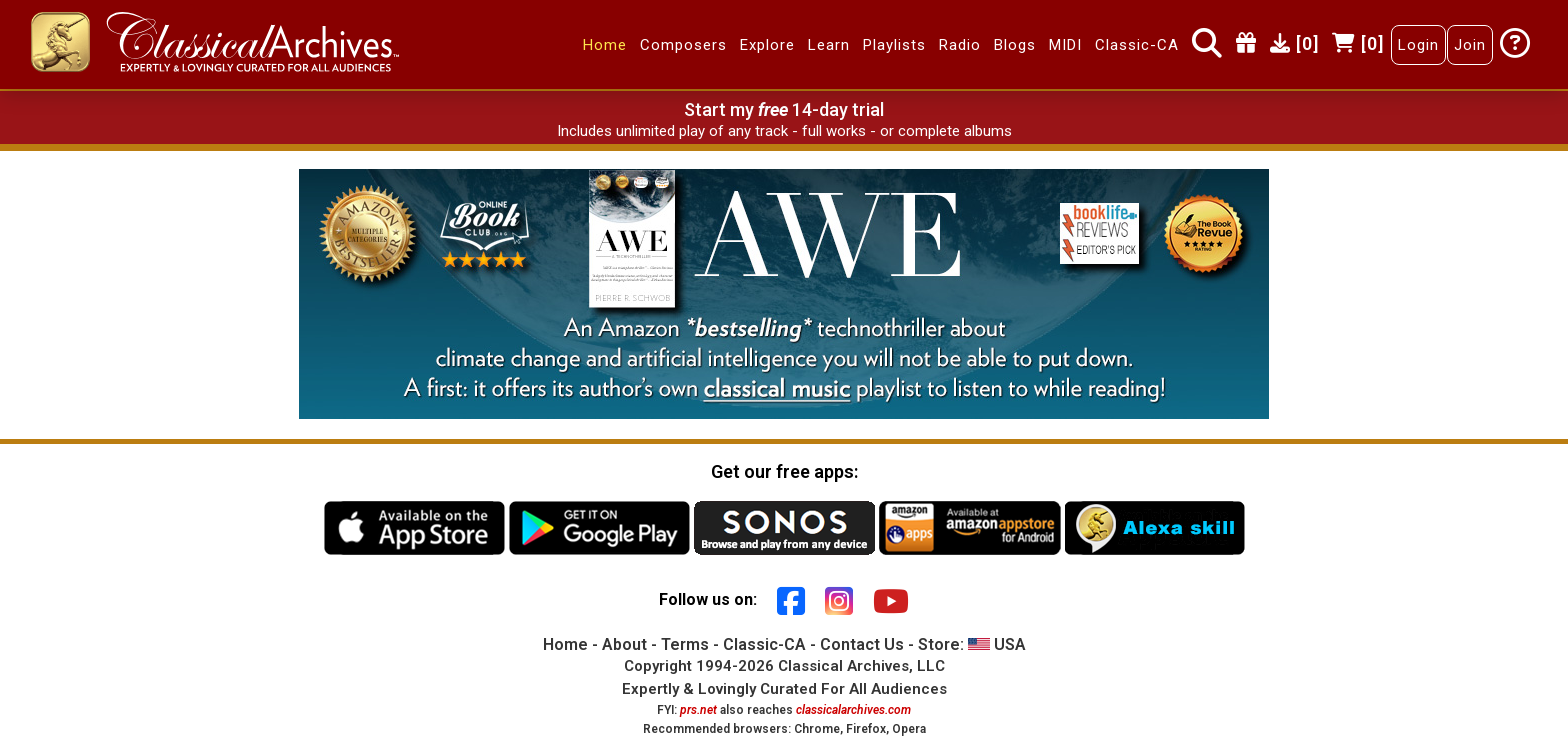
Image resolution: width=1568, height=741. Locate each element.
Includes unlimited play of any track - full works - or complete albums (784, 131)
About (624, 644)
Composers (683, 45)
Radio (960, 45)
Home (605, 45)
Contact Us (862, 644)
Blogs (1015, 45)
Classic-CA (1137, 45)
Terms (685, 644)
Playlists (894, 45)
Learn (829, 45)
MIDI (1065, 45)
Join (1470, 45)
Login (1418, 45)
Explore (767, 45)
